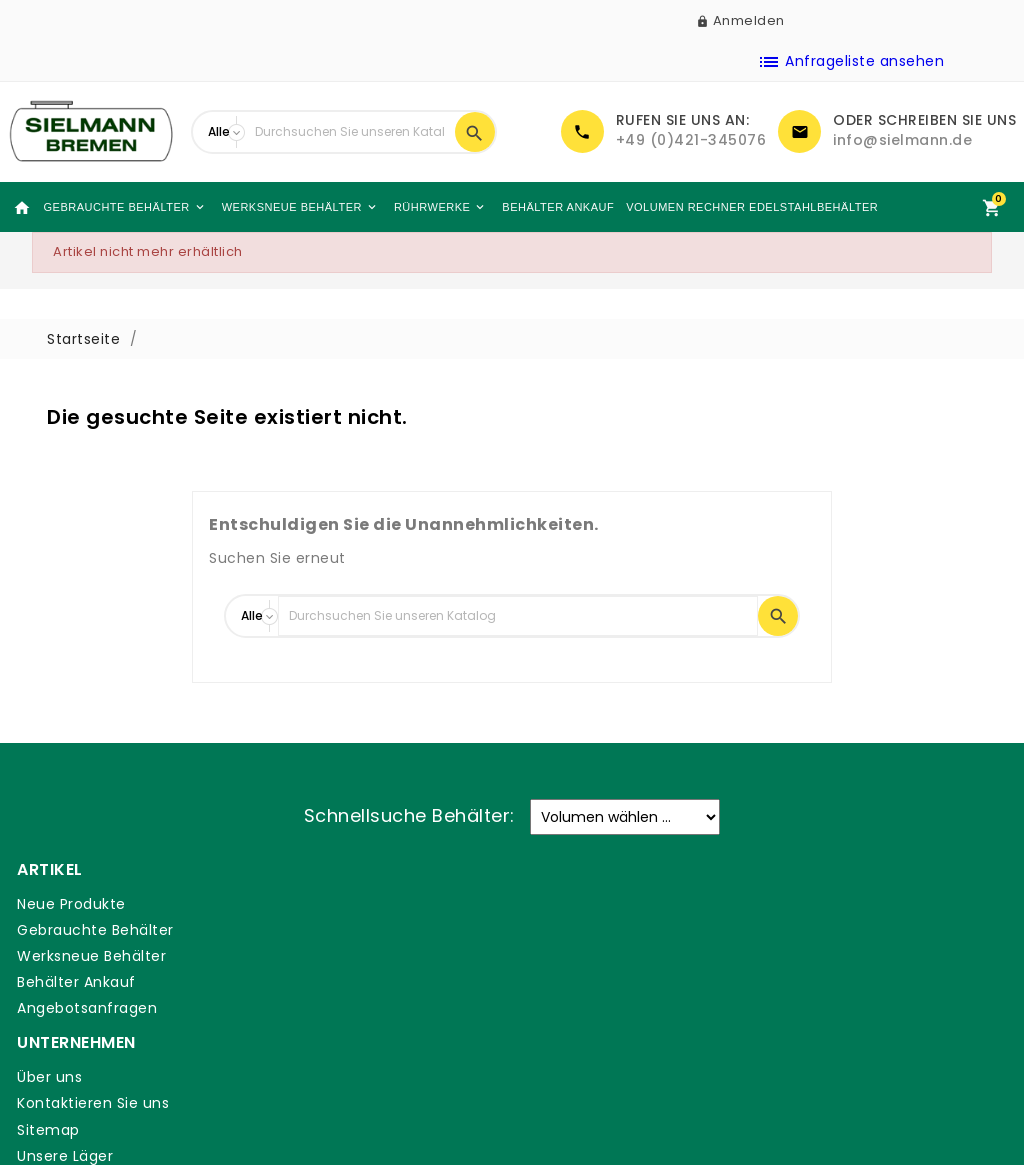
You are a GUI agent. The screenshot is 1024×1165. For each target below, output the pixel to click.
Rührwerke (425, 207)
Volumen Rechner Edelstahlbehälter (729, 206)
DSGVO (553, 1024)
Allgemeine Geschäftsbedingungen (615, 964)
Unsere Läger (319, 982)
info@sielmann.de (902, 140)
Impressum (569, 998)
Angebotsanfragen (85, 1008)
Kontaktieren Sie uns (347, 930)
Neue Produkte (69, 904)
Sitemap (302, 956)
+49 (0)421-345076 (691, 140)
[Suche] (350, 132)
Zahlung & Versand (597, 904)
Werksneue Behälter (287, 207)
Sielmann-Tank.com (347, 1008)
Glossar (554, 1051)
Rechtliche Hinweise (601, 930)
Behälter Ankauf (539, 206)
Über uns (303, 904)
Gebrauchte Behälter (115, 207)
